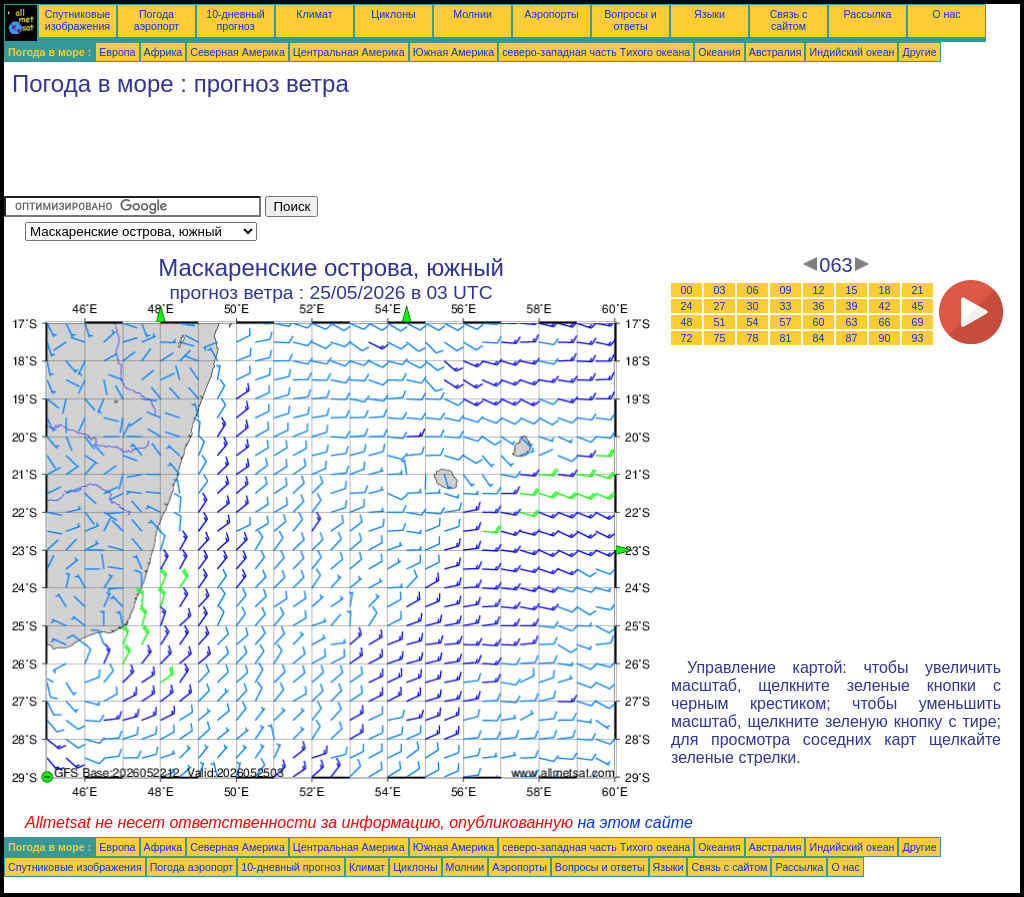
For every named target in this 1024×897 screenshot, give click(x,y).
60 (819, 322)
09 (786, 290)
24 (687, 306)
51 (720, 322)
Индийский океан (851, 52)
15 (852, 290)
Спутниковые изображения (77, 20)
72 (687, 338)
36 (819, 306)
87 (852, 338)
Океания (719, 52)
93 (918, 338)
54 (753, 322)
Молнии (472, 14)
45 (918, 306)
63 (852, 322)
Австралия (775, 52)
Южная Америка (454, 52)
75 (720, 338)
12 (819, 290)
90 (885, 338)
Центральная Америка (349, 52)
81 (786, 338)
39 (852, 306)
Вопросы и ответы (630, 20)
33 (786, 306)
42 (885, 306)
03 (720, 290)
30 (753, 306)
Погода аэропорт (157, 20)
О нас (946, 14)
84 (819, 338)
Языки (709, 14)
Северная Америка (237, 52)
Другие (919, 52)
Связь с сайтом (789, 20)
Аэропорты (551, 14)
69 (918, 322)
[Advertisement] (368, 151)
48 (687, 322)
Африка (163, 52)
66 (885, 322)
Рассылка (867, 14)
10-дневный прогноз (235, 20)
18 (885, 290)
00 (687, 290)
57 (786, 322)
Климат (314, 14)
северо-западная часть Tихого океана (596, 52)
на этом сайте (635, 822)
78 (753, 338)
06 (753, 290)
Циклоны (393, 14)
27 (720, 306)
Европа (117, 52)
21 (918, 290)
